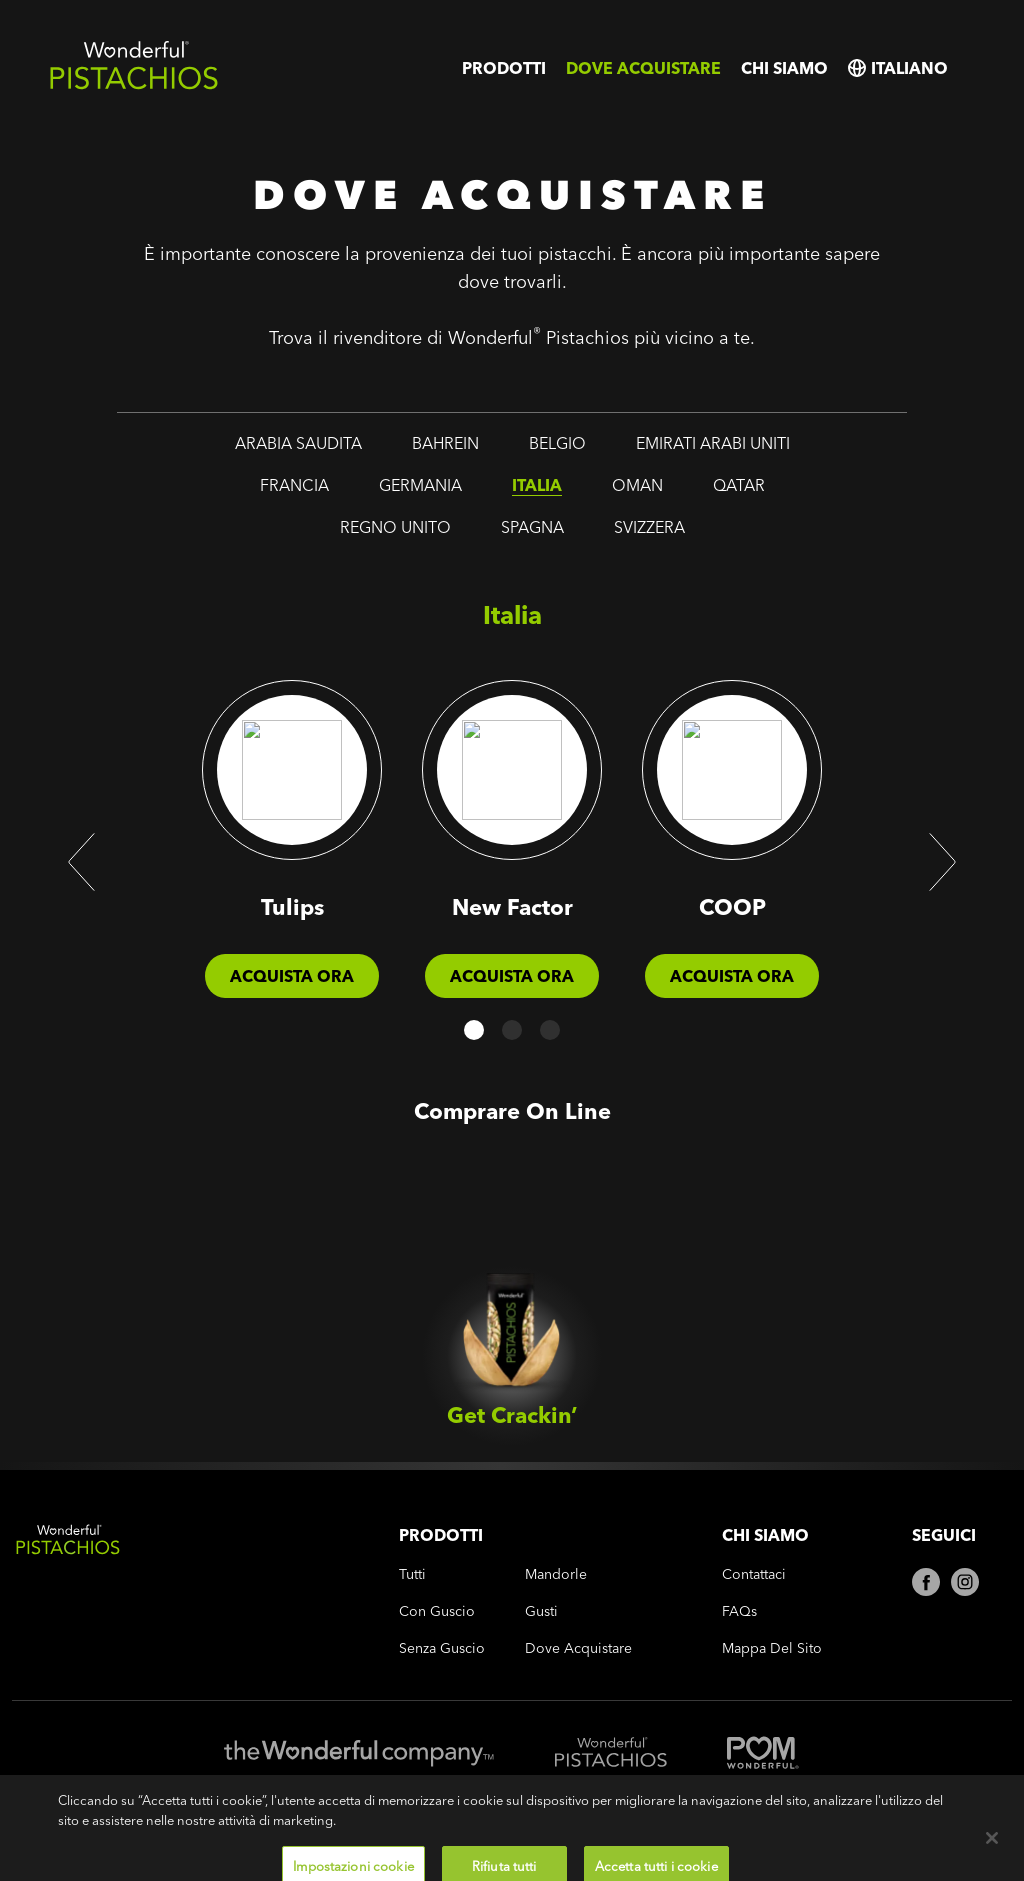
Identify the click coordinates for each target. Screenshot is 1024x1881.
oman (637, 485)
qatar (739, 485)
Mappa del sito (772, 1648)
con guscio (437, 1611)
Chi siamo (784, 68)
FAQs (739, 1611)
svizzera (649, 527)
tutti (412, 1574)
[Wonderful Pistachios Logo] (134, 85)
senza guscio (442, 1648)
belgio (557, 443)
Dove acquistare (643, 68)
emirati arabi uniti (713, 443)
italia (537, 485)
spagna (532, 527)
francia (294, 485)
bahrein (445, 443)
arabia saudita (298, 443)
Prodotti (504, 68)
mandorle (556, 1574)
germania (420, 485)
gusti (541, 1611)
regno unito (395, 527)
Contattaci (754, 1574)
